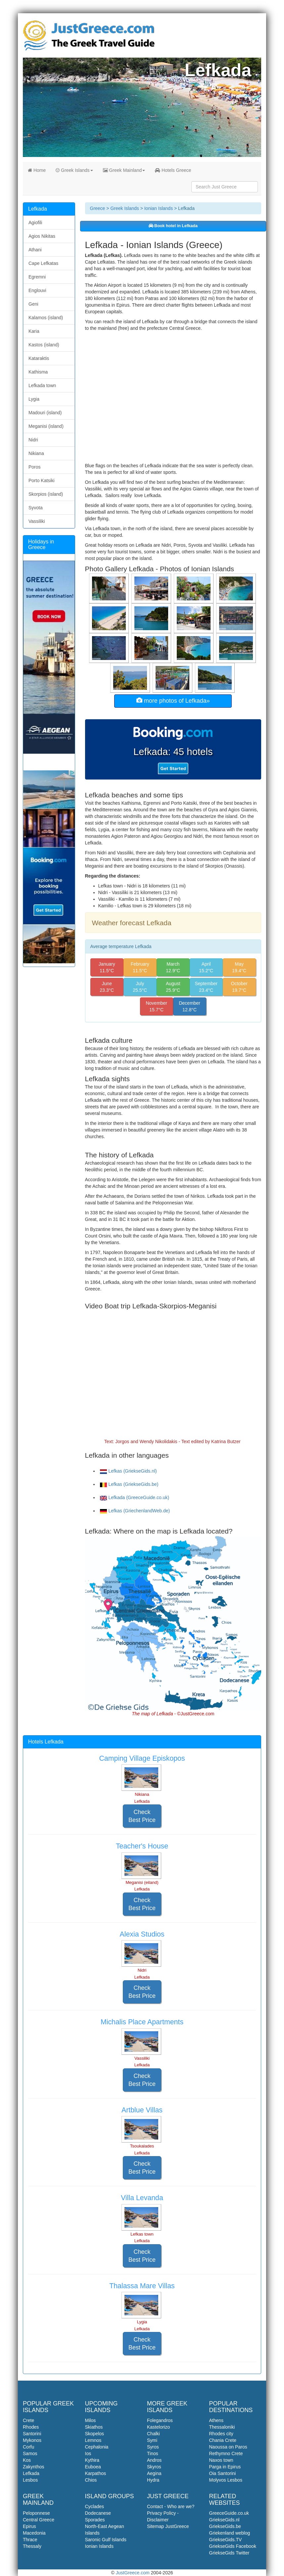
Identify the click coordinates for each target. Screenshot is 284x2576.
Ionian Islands (158, 208)
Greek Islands (74, 170)
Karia (33, 331)
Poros (34, 467)
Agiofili (35, 222)
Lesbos (30, 2480)
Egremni (37, 276)
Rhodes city (221, 2433)
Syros (153, 2447)
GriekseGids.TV (225, 2539)
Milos (90, 2420)
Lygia (33, 399)
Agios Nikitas (41, 236)
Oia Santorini (222, 2473)
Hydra (153, 2480)
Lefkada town (42, 385)
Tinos (152, 2453)
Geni (33, 304)
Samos (30, 2453)
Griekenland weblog (229, 2533)
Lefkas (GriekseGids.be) (129, 1484)
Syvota (35, 507)
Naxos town (221, 2460)
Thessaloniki (222, 2427)
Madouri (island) (45, 412)
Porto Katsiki (41, 480)
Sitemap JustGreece (168, 2526)
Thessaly (32, 2546)
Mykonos (32, 2440)
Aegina (154, 2473)
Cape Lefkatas (43, 263)
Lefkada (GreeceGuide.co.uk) (134, 1497)
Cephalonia (97, 2447)
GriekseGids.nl (224, 2519)
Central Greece (38, 2519)
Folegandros (160, 2420)
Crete (28, 2420)
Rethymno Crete (226, 2453)
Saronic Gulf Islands (105, 2539)
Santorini (32, 2433)
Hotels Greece (173, 170)
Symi (152, 2440)
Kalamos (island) (45, 317)
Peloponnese (36, 2513)
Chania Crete (223, 2440)
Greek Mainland (124, 170)
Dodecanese (98, 2513)
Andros (154, 2460)
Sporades (95, 2519)
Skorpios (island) (45, 494)
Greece (97, 208)
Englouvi (37, 290)
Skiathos (94, 2427)
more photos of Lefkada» (173, 700)
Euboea (93, 2466)
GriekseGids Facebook (232, 2546)
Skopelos (94, 2433)
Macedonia (34, 2533)
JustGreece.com (133, 2572)
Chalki (153, 2433)
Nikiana (36, 453)
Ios (88, 2453)
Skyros (154, 2466)
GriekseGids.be (225, 2526)
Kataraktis (38, 358)
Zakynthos (33, 2466)
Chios (91, 2480)
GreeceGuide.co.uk (229, 2513)
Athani (35, 249)
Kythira (92, 2460)
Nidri (33, 439)
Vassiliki (36, 521)
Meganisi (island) (46, 426)
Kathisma (38, 372)
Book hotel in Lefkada (173, 226)
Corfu (28, 2447)
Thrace (30, 2539)
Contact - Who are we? (170, 2506)
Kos (27, 2460)
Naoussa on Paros (228, 2447)
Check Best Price (142, 1816)
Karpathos (95, 2473)
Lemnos (93, 2440)
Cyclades (94, 2506)
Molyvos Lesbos (225, 2480)
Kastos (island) (43, 344)
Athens (216, 2420)
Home (37, 170)
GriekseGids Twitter (229, 2552)
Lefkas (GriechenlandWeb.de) (135, 1510)
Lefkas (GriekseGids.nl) (128, 1471)
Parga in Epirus (225, 2466)
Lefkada (31, 2473)
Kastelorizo (158, 2427)
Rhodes (31, 2427)
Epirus (29, 2526)
